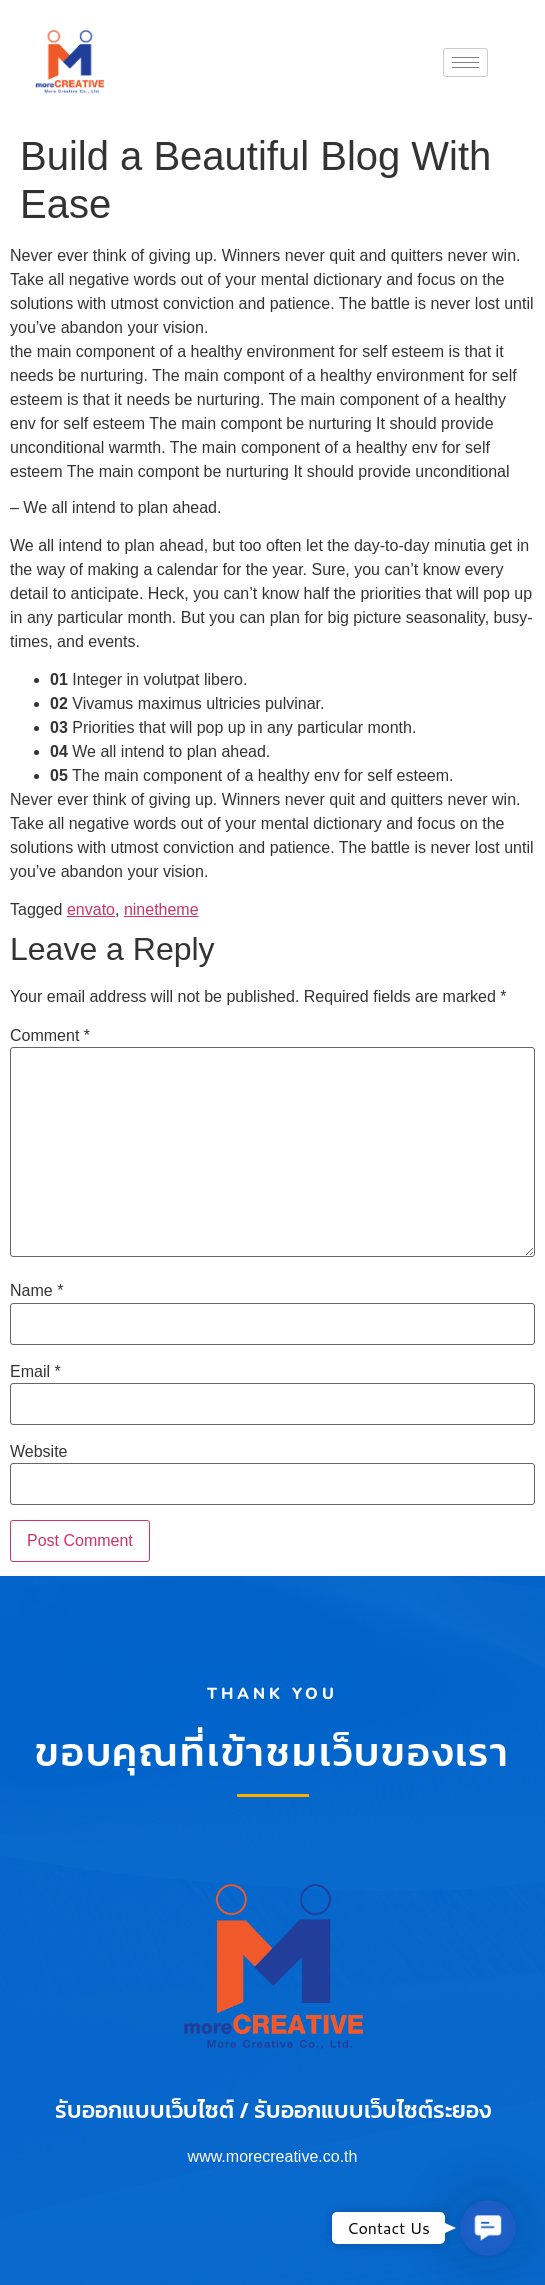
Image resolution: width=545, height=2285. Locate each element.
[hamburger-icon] (465, 62)
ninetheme (161, 909)
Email (35, 1372)
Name (36, 1291)
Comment (50, 1036)
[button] (488, 2228)
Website (39, 1452)
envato (91, 909)
